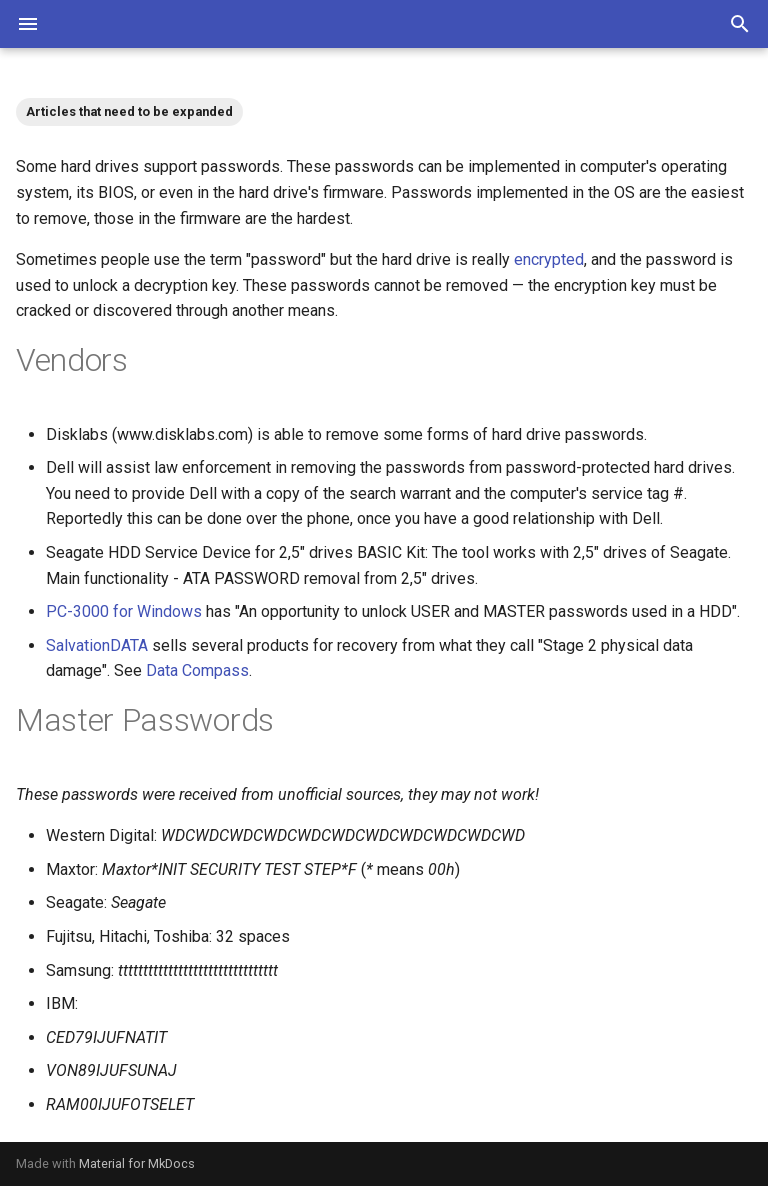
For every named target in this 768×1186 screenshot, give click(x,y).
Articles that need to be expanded (129, 111)
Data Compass (197, 670)
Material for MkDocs (137, 1163)
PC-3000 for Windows (124, 611)
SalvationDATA (97, 645)
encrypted (549, 259)
